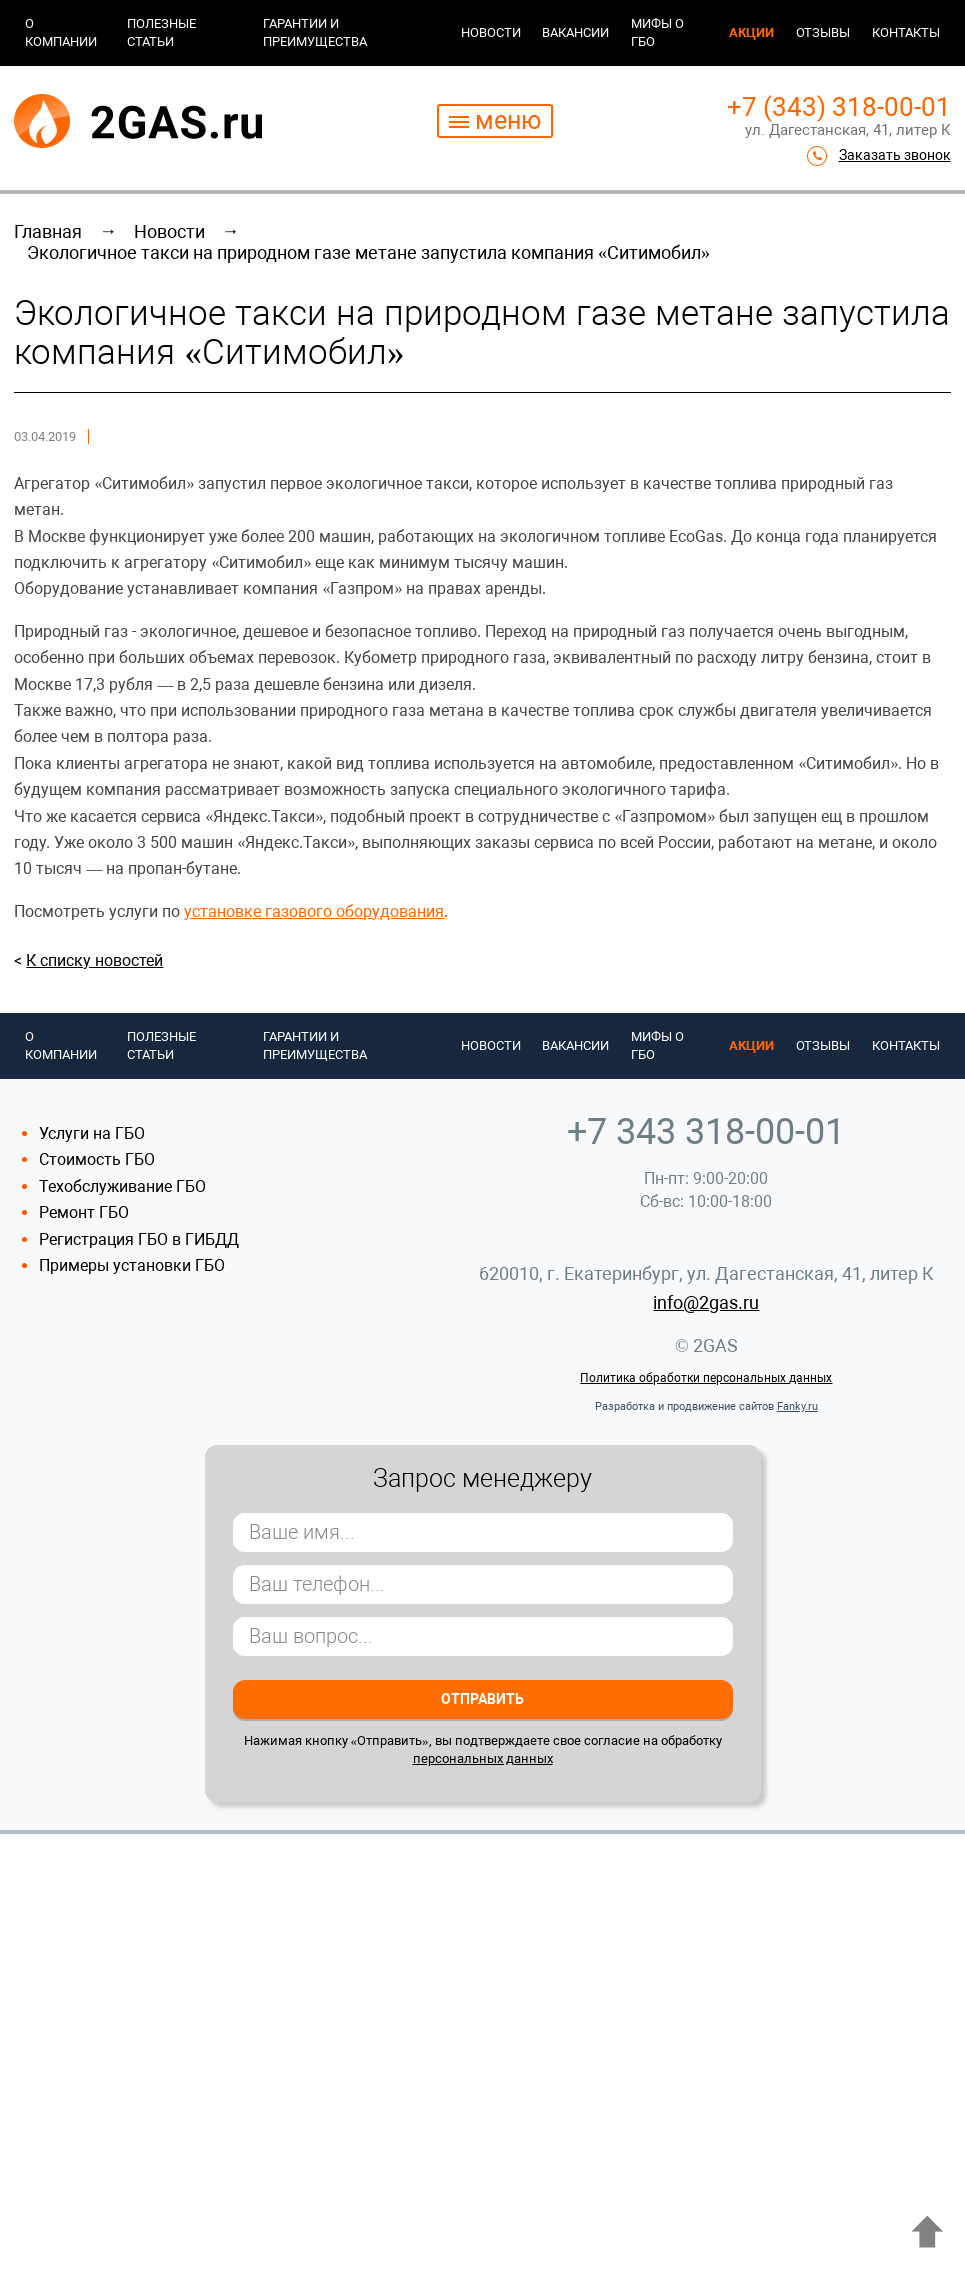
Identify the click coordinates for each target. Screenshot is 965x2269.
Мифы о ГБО (657, 32)
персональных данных (483, 1758)
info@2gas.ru (706, 1302)
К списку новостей (94, 960)
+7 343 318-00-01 (706, 1132)
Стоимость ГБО (97, 1159)
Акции (751, 32)
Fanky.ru (797, 1406)
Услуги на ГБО (92, 1133)
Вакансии (575, 32)
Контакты (906, 32)
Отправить (482, 1699)
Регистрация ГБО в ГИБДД (139, 1239)
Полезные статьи (161, 32)
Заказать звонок (895, 155)
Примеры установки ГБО (132, 1265)
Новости (491, 32)
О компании (61, 32)
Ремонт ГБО (84, 1212)
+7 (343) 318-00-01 (839, 107)
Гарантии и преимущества (315, 32)
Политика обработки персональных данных (706, 1378)
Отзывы (823, 32)
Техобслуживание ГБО (122, 1186)
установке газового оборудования (314, 911)
